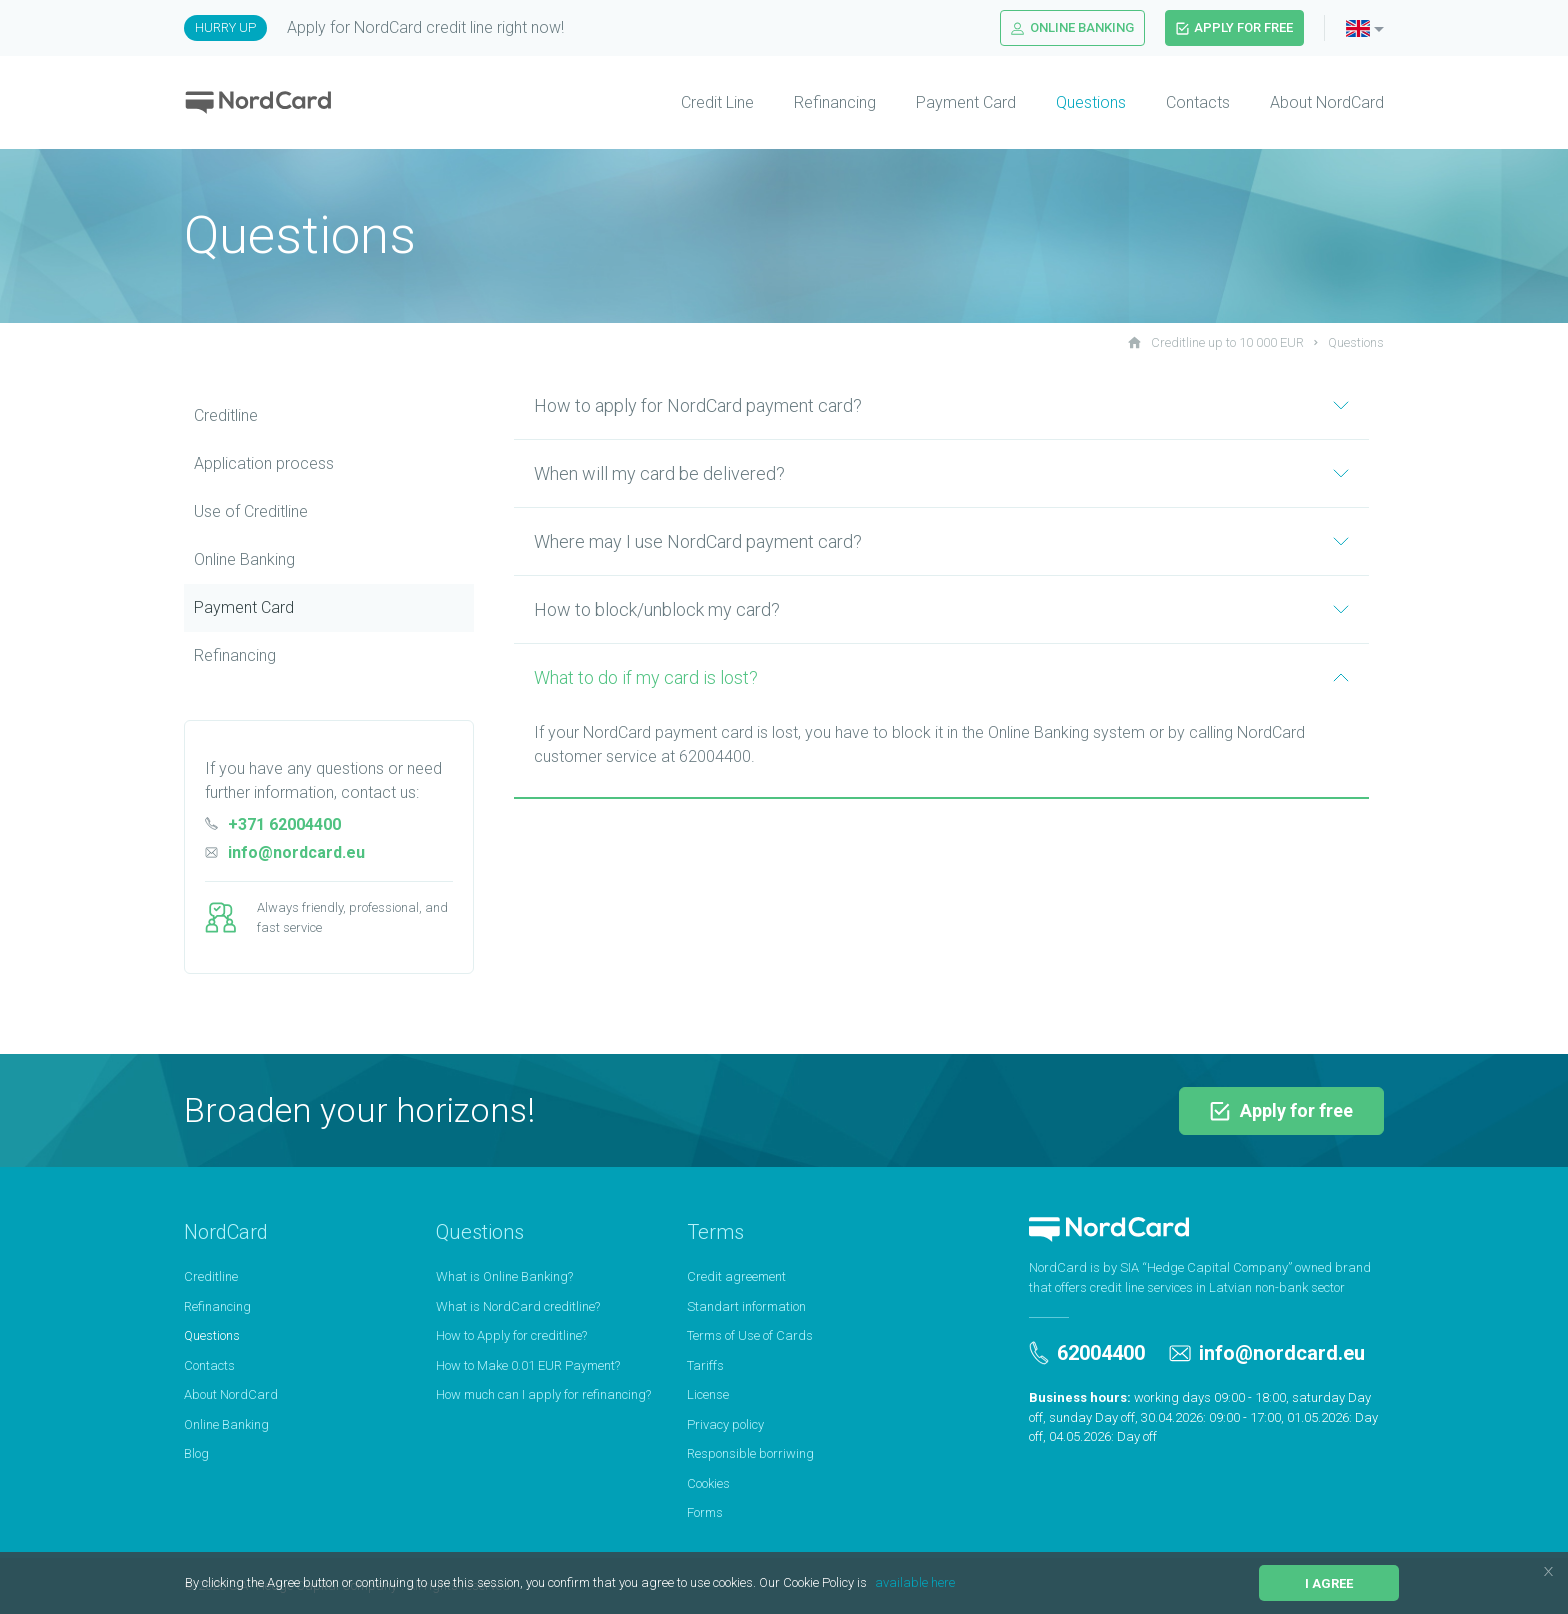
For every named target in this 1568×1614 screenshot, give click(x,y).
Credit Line (717, 102)
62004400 (1087, 1353)
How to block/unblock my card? (941, 609)
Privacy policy (725, 1424)
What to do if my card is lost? (941, 677)
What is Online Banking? (504, 1276)
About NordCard (1327, 102)
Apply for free (1234, 27)
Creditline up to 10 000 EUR (1216, 342)
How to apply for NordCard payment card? (941, 405)
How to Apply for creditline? (511, 1335)
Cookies (708, 1483)
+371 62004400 (273, 824)
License (708, 1394)
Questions (1091, 102)
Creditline (226, 415)
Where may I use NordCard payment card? (941, 541)
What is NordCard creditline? (518, 1306)
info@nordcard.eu (285, 852)
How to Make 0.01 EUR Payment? (528, 1365)
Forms (705, 1512)
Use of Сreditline (251, 511)
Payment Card (966, 102)
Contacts (1198, 102)
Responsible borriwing (750, 1453)
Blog (196, 1453)
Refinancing (835, 102)
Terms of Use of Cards (750, 1335)
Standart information (746, 1306)
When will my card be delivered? (941, 473)
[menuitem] (697, 103)
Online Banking (1072, 27)
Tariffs (705, 1365)
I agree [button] (1329, 1583)
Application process (264, 463)
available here (915, 1582)
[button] (872, 1584)
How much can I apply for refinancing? (543, 1394)
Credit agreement (736, 1276)
